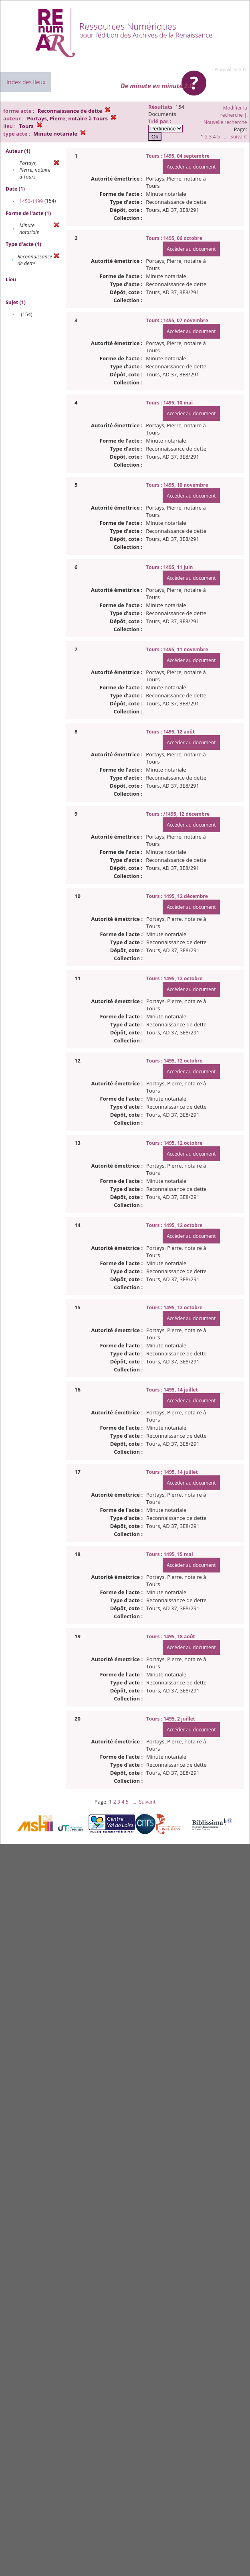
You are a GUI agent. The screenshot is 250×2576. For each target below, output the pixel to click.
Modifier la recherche (233, 111)
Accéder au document (191, 166)
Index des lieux (25, 82)
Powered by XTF (231, 69)
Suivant (238, 136)
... (226, 136)
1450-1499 (31, 201)
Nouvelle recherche (225, 122)
